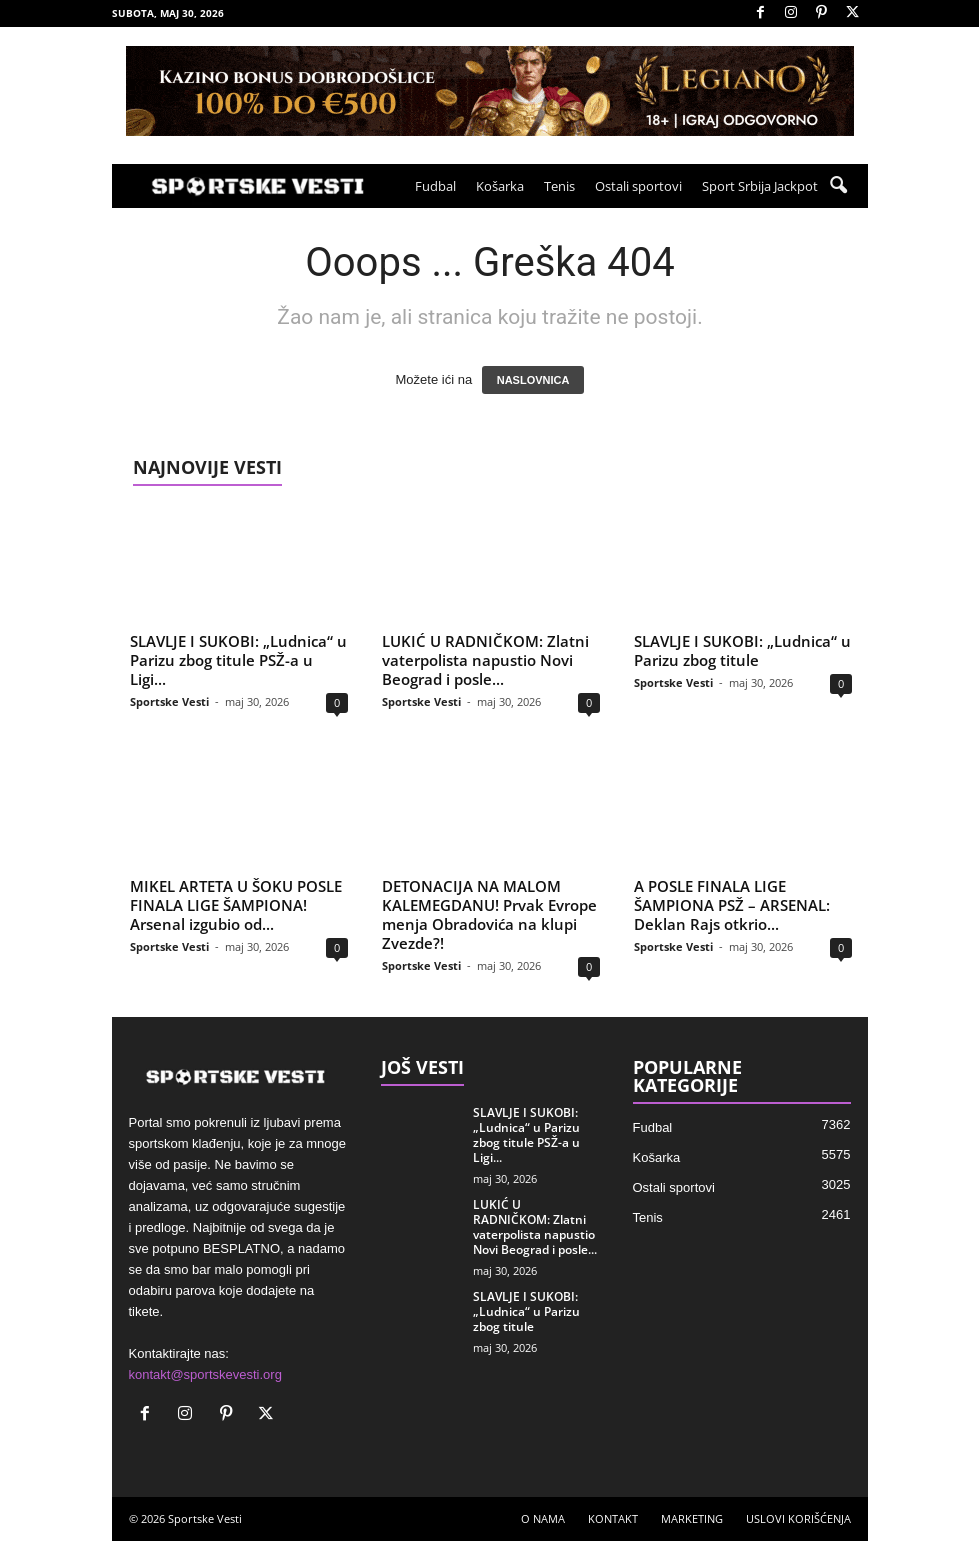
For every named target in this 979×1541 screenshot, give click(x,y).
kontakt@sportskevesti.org (205, 1374)
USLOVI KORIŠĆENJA (798, 1518)
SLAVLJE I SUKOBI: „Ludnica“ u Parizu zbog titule (742, 650)
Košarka (500, 186)
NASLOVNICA (533, 380)
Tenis (559, 186)
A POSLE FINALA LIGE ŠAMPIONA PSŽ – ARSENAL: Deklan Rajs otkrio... (732, 905)
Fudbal (435, 186)
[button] (838, 186)
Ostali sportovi (638, 186)
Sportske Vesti (169, 701)
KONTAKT (613, 1518)
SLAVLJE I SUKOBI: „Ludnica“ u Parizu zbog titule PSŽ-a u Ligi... (238, 660)
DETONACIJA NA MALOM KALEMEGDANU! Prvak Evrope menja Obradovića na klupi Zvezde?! (489, 914)
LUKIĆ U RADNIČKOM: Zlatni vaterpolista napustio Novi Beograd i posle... (485, 660)
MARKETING (692, 1518)
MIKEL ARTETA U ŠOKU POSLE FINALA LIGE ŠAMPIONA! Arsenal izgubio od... (236, 905)
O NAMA (543, 1518)
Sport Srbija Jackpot (760, 186)
